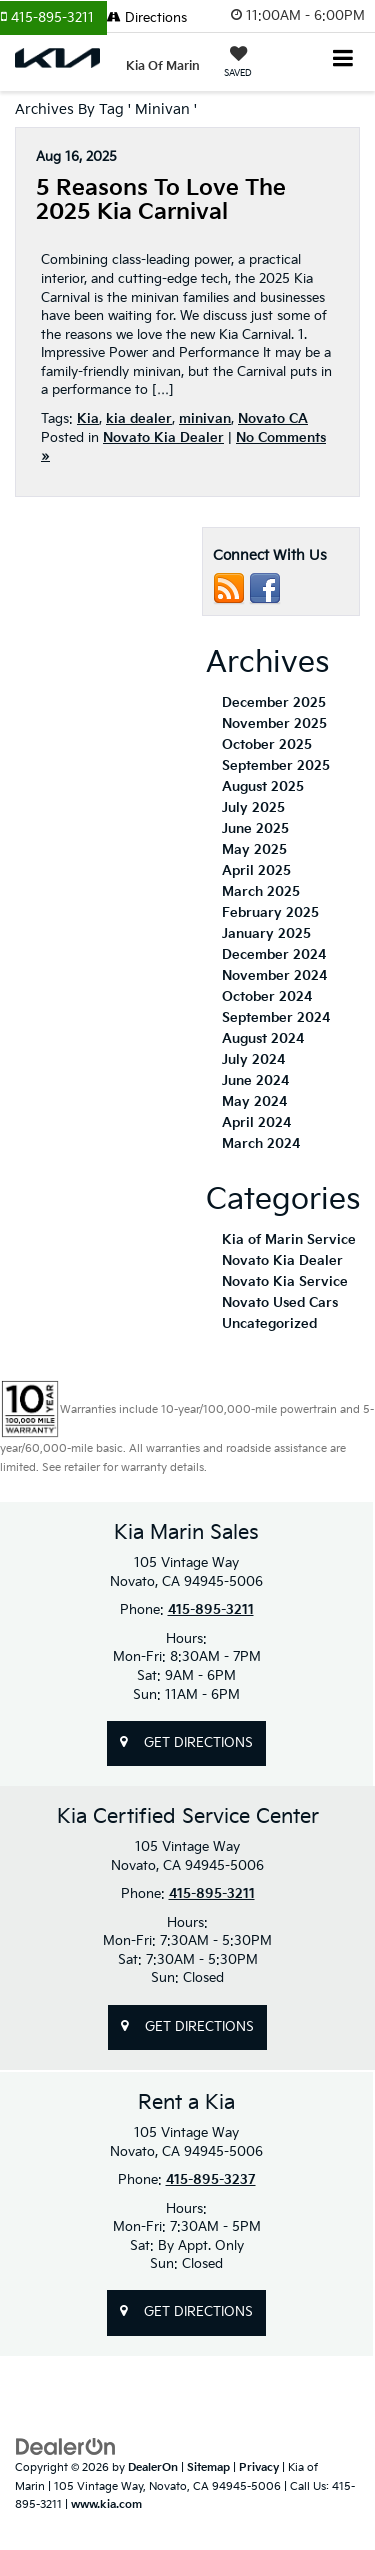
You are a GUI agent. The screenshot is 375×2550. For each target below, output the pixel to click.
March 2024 (261, 1144)
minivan (205, 419)
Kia (88, 419)
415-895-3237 (211, 2180)
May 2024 (254, 1102)
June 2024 (255, 1081)
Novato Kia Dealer (163, 438)
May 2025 (254, 850)
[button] (53, 18)
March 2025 (261, 892)
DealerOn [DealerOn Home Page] (153, 2467)
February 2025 (270, 913)
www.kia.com (106, 2504)
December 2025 (274, 703)
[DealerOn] (66, 2447)
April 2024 (256, 1123)
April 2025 (256, 871)
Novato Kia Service (285, 1282)
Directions (147, 18)
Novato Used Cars (280, 1303)
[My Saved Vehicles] (238, 64)
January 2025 (266, 934)
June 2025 (255, 829)
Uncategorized (269, 1324)
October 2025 (267, 745)
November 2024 (274, 976)
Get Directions (186, 1743)
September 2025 (276, 766)
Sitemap (208, 2467)
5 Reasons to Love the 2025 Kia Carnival (161, 200)
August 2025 (263, 787)
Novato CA (273, 419)
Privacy (259, 2467)
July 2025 (253, 808)
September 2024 (276, 1018)
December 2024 (274, 955)
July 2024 (253, 1060)
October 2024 (267, 997)
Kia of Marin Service (289, 1240)
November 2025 (274, 724)
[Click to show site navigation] (343, 60)
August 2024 (263, 1039)
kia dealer (139, 419)
